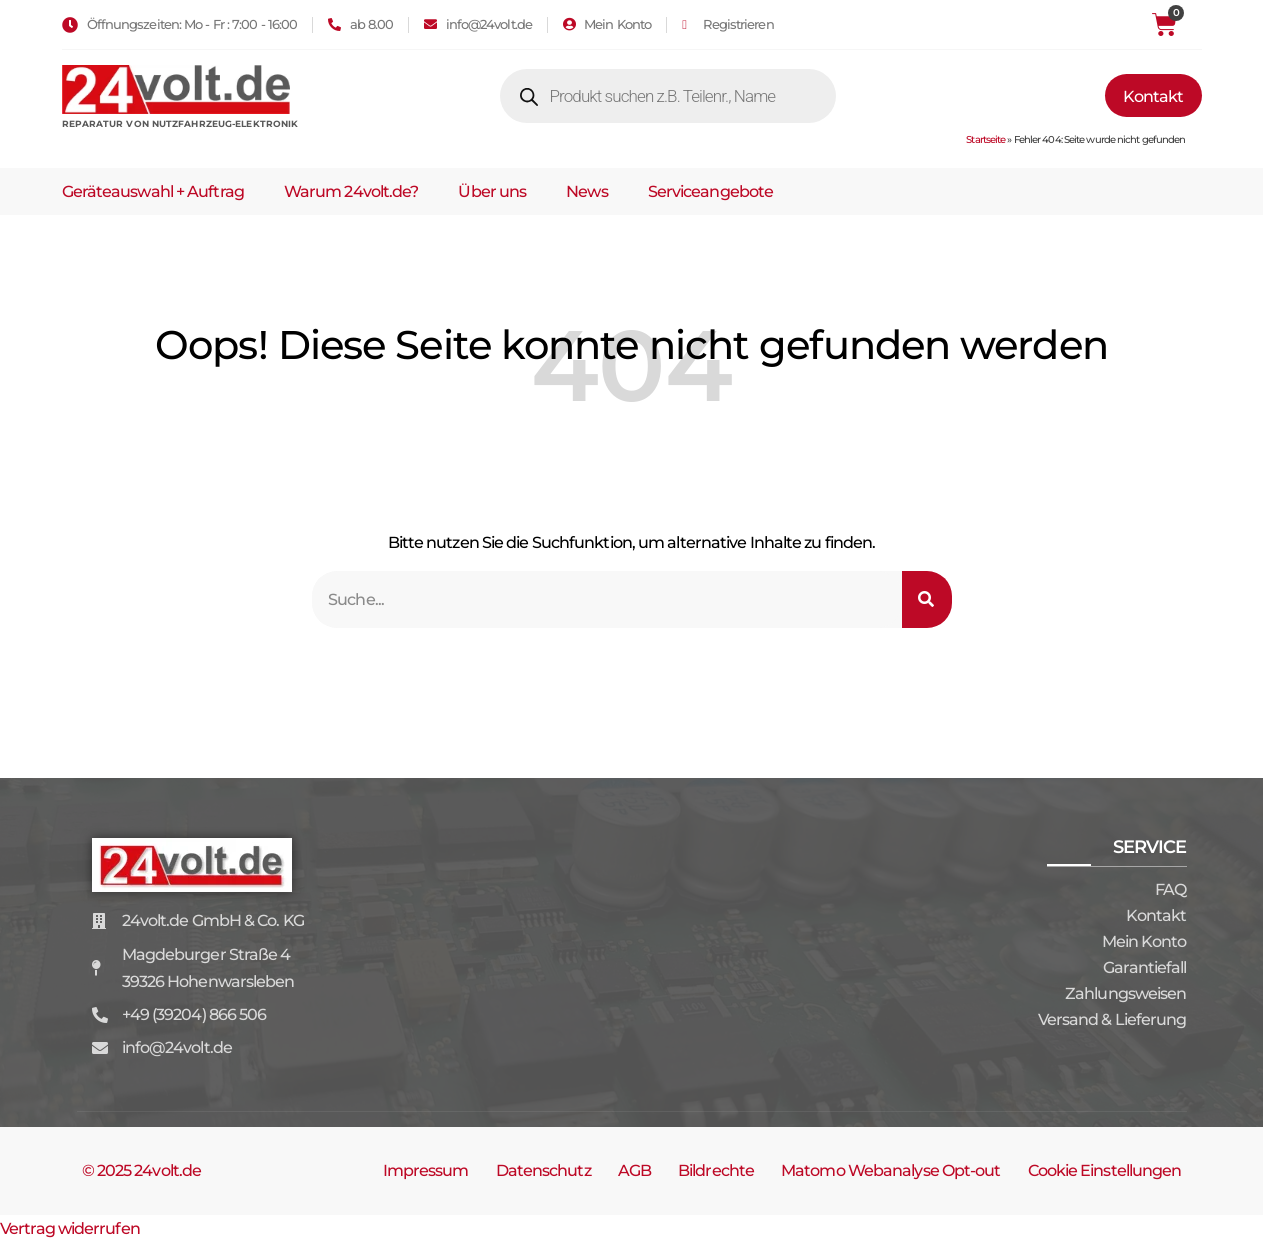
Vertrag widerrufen (70, 1228)
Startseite (985, 139)
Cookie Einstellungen (1105, 1170)
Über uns (492, 191)
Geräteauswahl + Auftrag (153, 191)
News (586, 191)
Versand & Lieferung (1112, 1019)
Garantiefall (1144, 967)
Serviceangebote (711, 191)
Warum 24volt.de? (351, 191)
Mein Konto (1144, 941)
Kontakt (1156, 915)
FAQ (1170, 889)
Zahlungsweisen (1125, 993)
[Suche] (927, 599)
